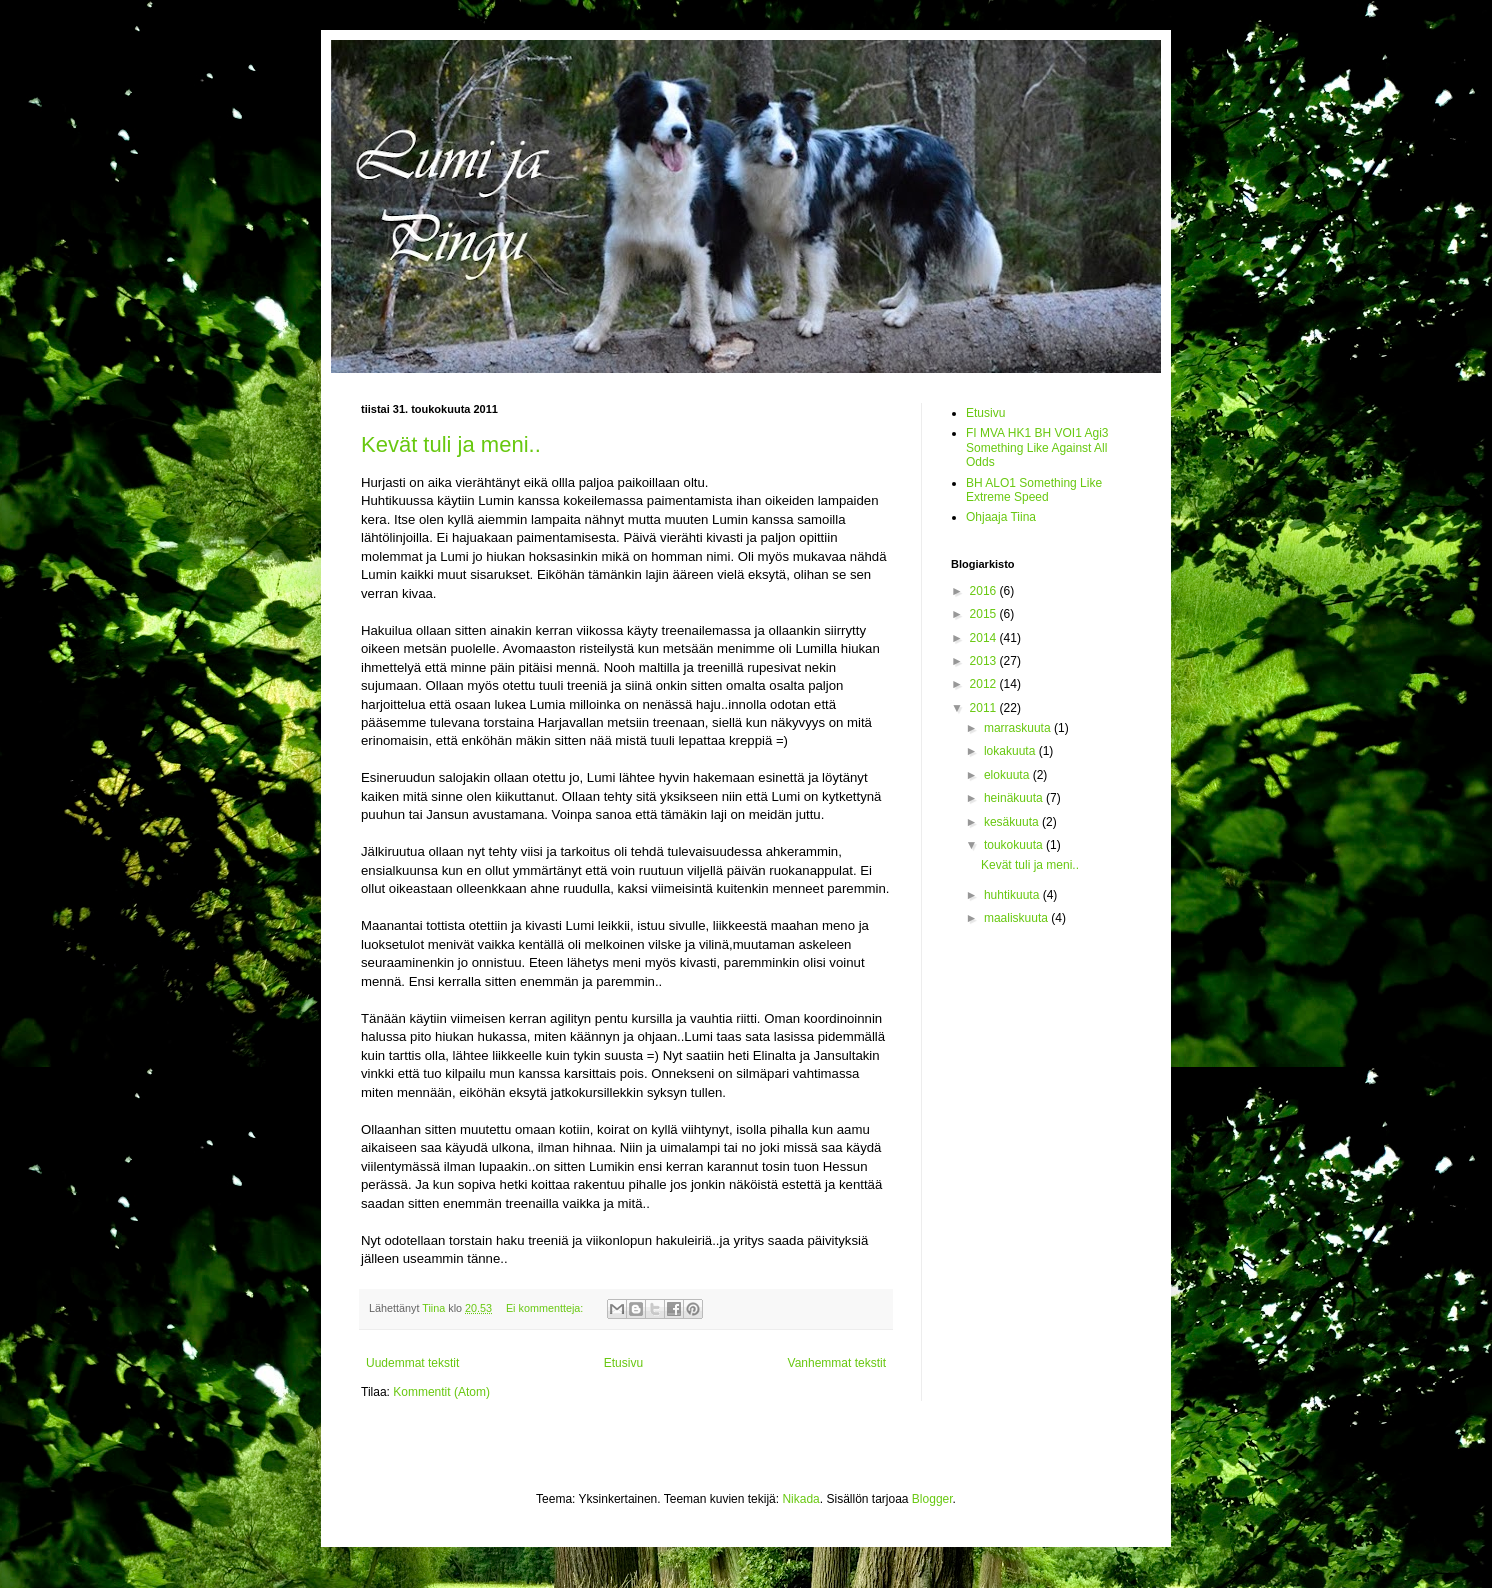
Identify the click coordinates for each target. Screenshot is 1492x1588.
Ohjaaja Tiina (1001, 517)
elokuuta (1008, 775)
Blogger (932, 1499)
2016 (985, 591)
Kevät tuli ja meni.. (451, 444)
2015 (985, 614)
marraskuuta (1019, 728)
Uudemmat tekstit (412, 1363)
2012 (985, 684)
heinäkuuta (1015, 798)
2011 (985, 708)
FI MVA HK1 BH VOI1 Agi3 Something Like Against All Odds (1037, 447)
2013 (985, 661)
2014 (985, 638)
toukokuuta (1015, 845)
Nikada (800, 1499)
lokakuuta (1011, 751)
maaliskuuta (1017, 918)
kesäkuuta (1013, 822)
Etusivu (623, 1363)
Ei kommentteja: (546, 1308)
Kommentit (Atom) (441, 1392)
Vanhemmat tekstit (837, 1363)
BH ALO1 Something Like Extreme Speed (1034, 490)
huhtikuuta (1013, 895)
